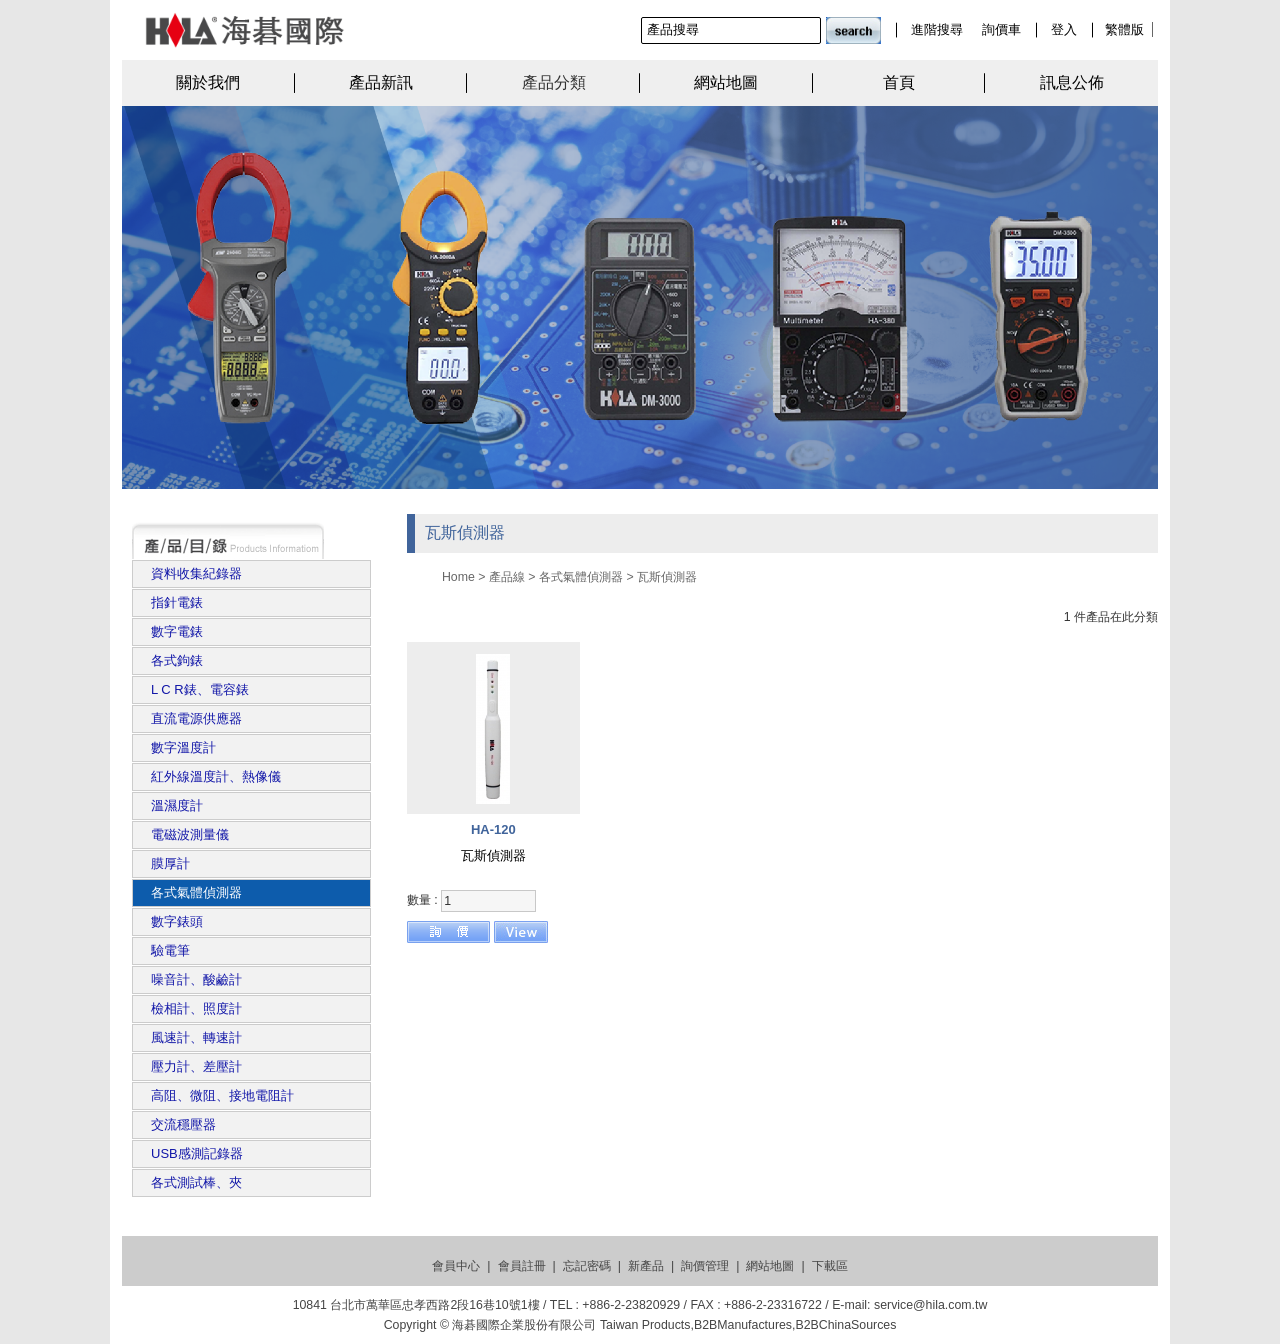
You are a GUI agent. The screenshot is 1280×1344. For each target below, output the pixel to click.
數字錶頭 (177, 921)
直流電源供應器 (196, 718)
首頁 (899, 82)
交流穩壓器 (183, 1124)
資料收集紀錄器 (196, 573)
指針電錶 (177, 602)
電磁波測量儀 (190, 834)
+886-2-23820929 (631, 1305)
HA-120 (493, 829)
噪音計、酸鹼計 (196, 979)
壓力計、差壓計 (196, 1066)
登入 (1064, 29)
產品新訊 (381, 82)
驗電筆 (170, 950)
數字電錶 (177, 631)
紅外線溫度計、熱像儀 (216, 776)
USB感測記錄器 (197, 1153)
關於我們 (208, 82)
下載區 (830, 1266)
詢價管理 (705, 1266)
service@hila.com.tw (930, 1305)
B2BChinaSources (845, 1325)
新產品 (646, 1266)
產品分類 (554, 82)
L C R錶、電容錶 (200, 689)
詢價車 (1001, 29)
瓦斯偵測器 (667, 577)
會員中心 (456, 1266)
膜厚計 (170, 863)
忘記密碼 (587, 1266)
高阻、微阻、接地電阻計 (222, 1095)
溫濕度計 (177, 805)
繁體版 (1124, 29)
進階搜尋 (937, 29)
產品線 (507, 577)
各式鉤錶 (177, 660)
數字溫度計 (183, 747)
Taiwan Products (645, 1325)
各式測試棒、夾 (196, 1182)
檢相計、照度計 (196, 1008)
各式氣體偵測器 (196, 892)
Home (458, 577)
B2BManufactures (743, 1325)
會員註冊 (522, 1266)
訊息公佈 (1072, 82)
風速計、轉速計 (196, 1037)
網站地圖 (726, 82)
